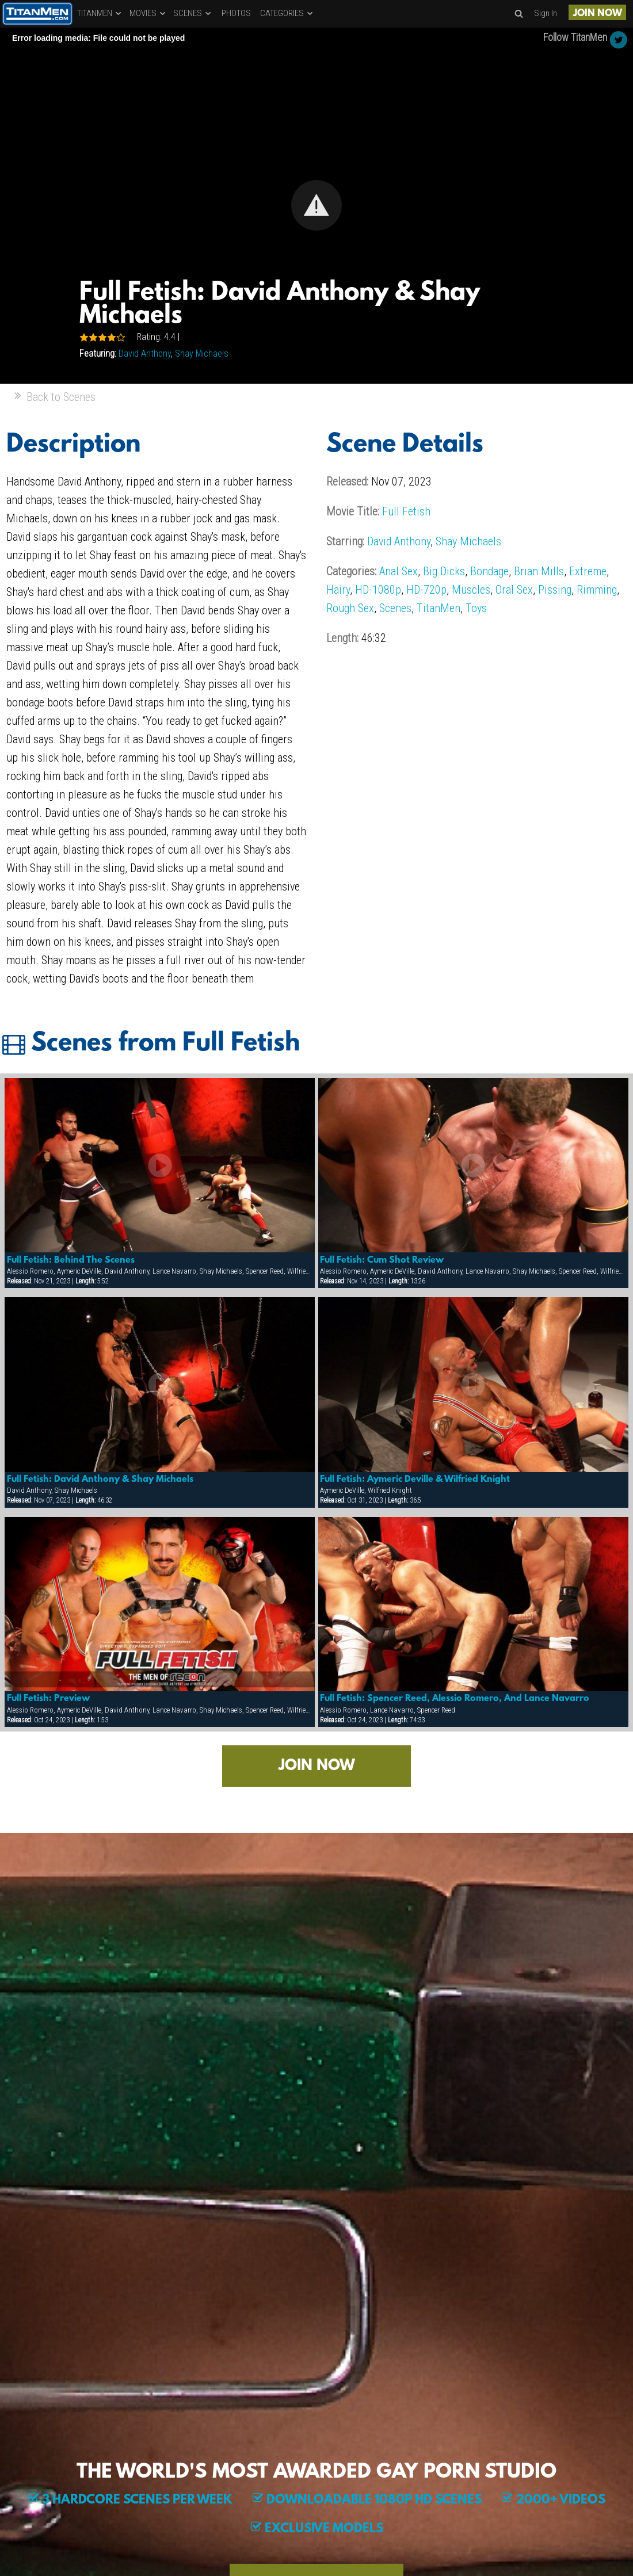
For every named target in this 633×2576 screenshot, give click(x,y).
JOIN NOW (597, 13)
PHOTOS (236, 13)
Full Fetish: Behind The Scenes (71, 1260)
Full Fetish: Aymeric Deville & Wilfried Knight (415, 1479)
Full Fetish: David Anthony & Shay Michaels (100, 1479)
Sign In (545, 13)
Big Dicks (444, 571)
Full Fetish (406, 511)
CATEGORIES (287, 13)
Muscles (471, 590)
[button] (316, 205)
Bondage (489, 571)
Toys (476, 608)
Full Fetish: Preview (48, 1699)
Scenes (395, 608)
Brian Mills (539, 571)
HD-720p (426, 590)
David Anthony (145, 353)
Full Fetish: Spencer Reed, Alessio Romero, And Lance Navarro (454, 1699)
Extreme (588, 571)
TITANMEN (100, 13)
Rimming (597, 590)
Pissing (554, 590)
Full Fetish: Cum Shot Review (382, 1260)
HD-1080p (378, 590)
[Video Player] (316, 206)
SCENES (192, 13)
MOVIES (148, 13)
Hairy (338, 590)
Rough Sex (350, 608)
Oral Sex (514, 590)
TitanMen (438, 608)
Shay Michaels (201, 353)
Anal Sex (398, 571)
